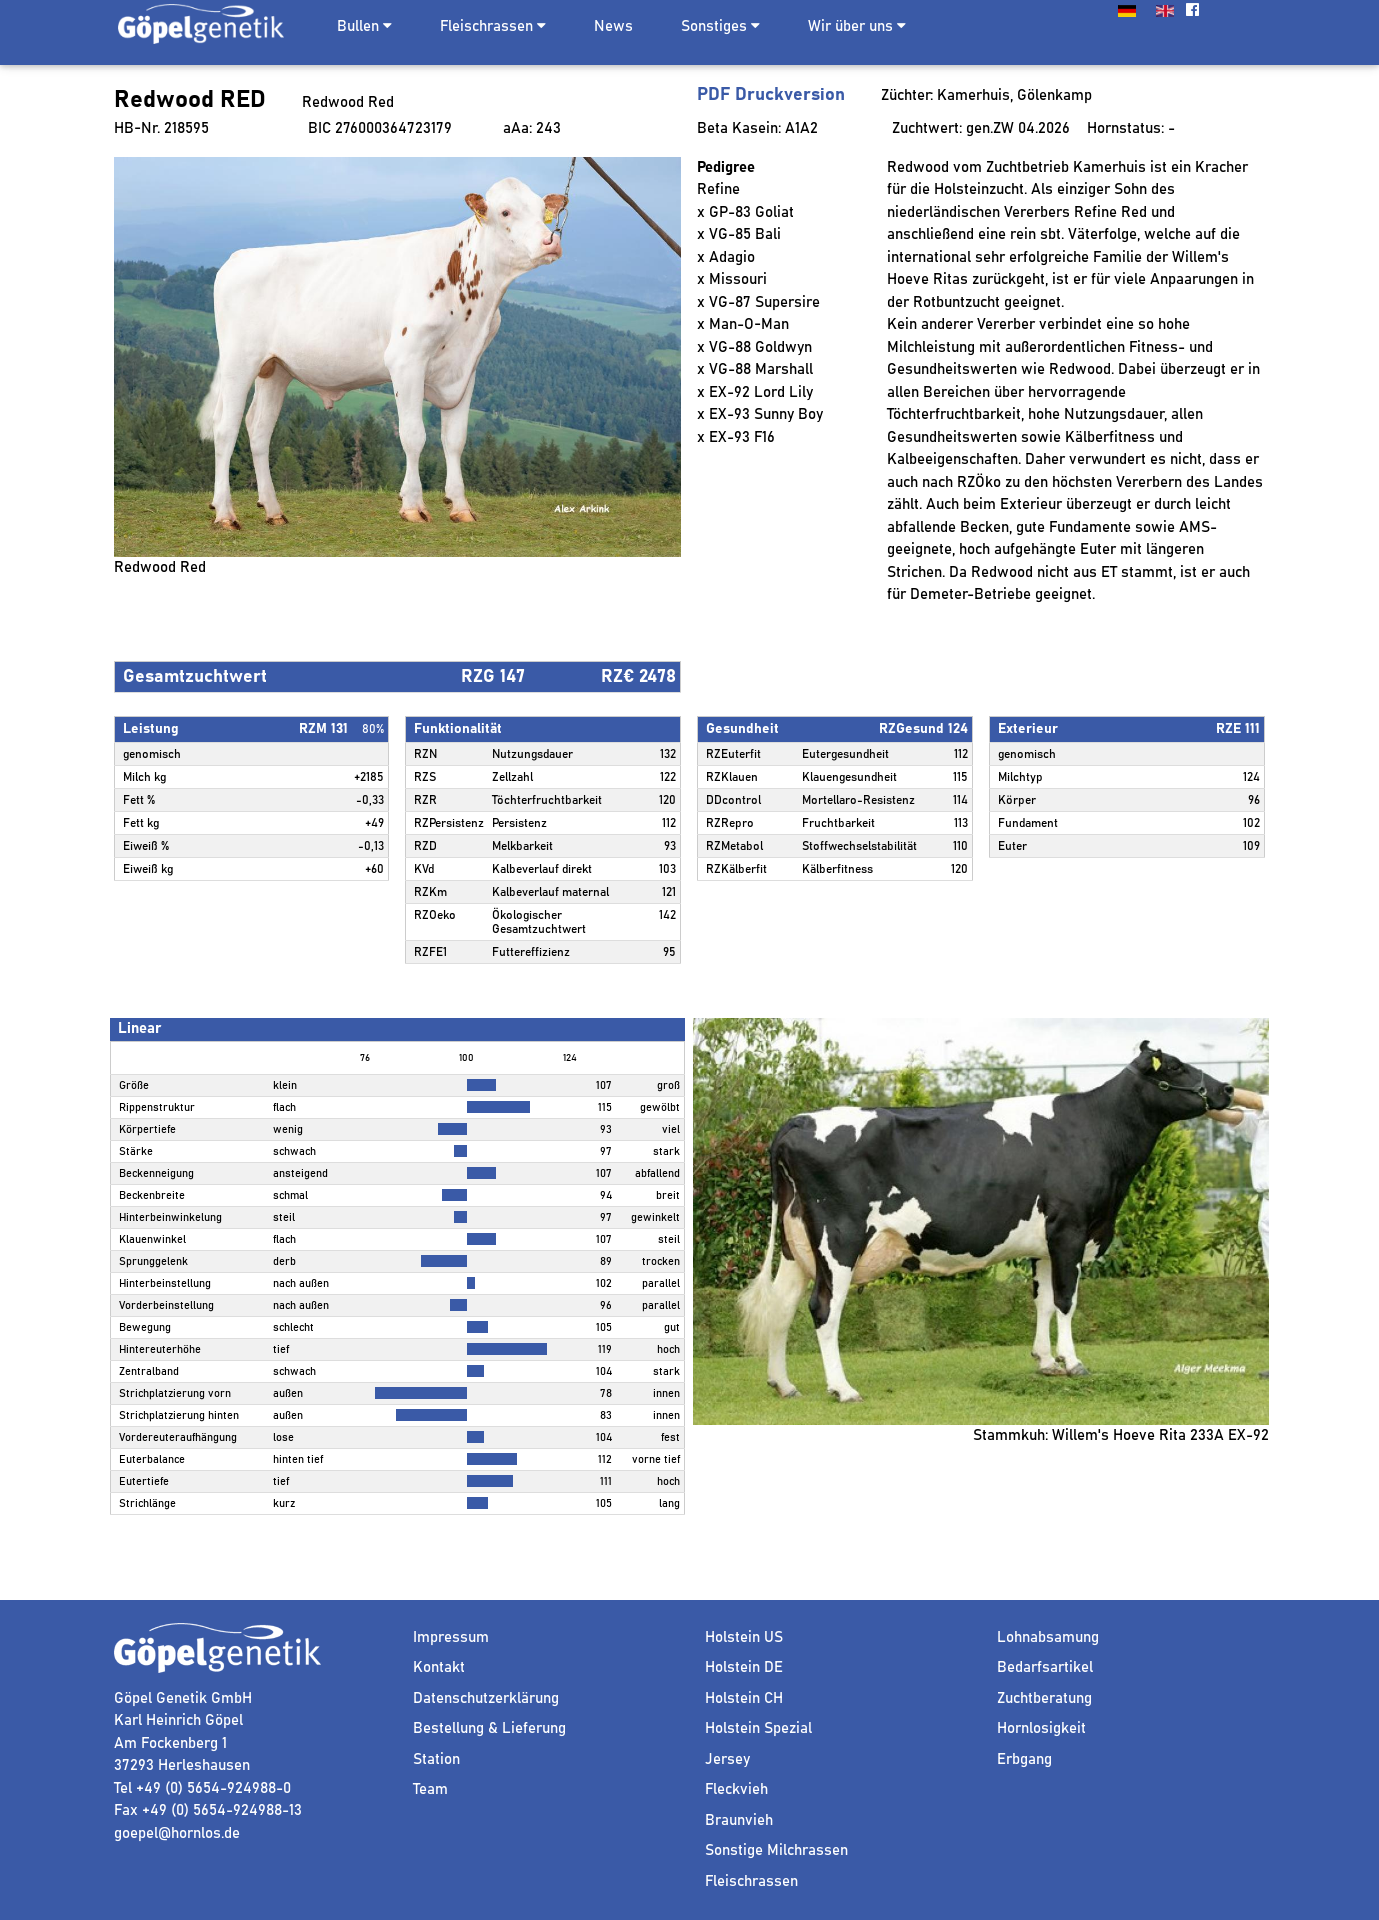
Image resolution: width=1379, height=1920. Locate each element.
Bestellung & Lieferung (489, 1728)
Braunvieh (739, 1820)
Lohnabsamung (1048, 1637)
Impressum (451, 1637)
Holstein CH (744, 1698)
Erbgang (1024, 1759)
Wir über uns (857, 26)
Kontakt (439, 1667)
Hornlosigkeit (1041, 1728)
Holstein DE (744, 1667)
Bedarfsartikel (1045, 1667)
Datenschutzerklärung (486, 1698)
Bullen (358, 26)
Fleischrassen (486, 26)
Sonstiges (720, 26)
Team (430, 1789)
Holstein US (744, 1637)
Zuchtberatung (1044, 1698)
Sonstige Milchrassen (776, 1850)
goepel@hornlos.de (177, 1833)
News (613, 26)
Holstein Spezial (758, 1728)
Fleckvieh (736, 1789)
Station (436, 1759)
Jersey (727, 1759)
